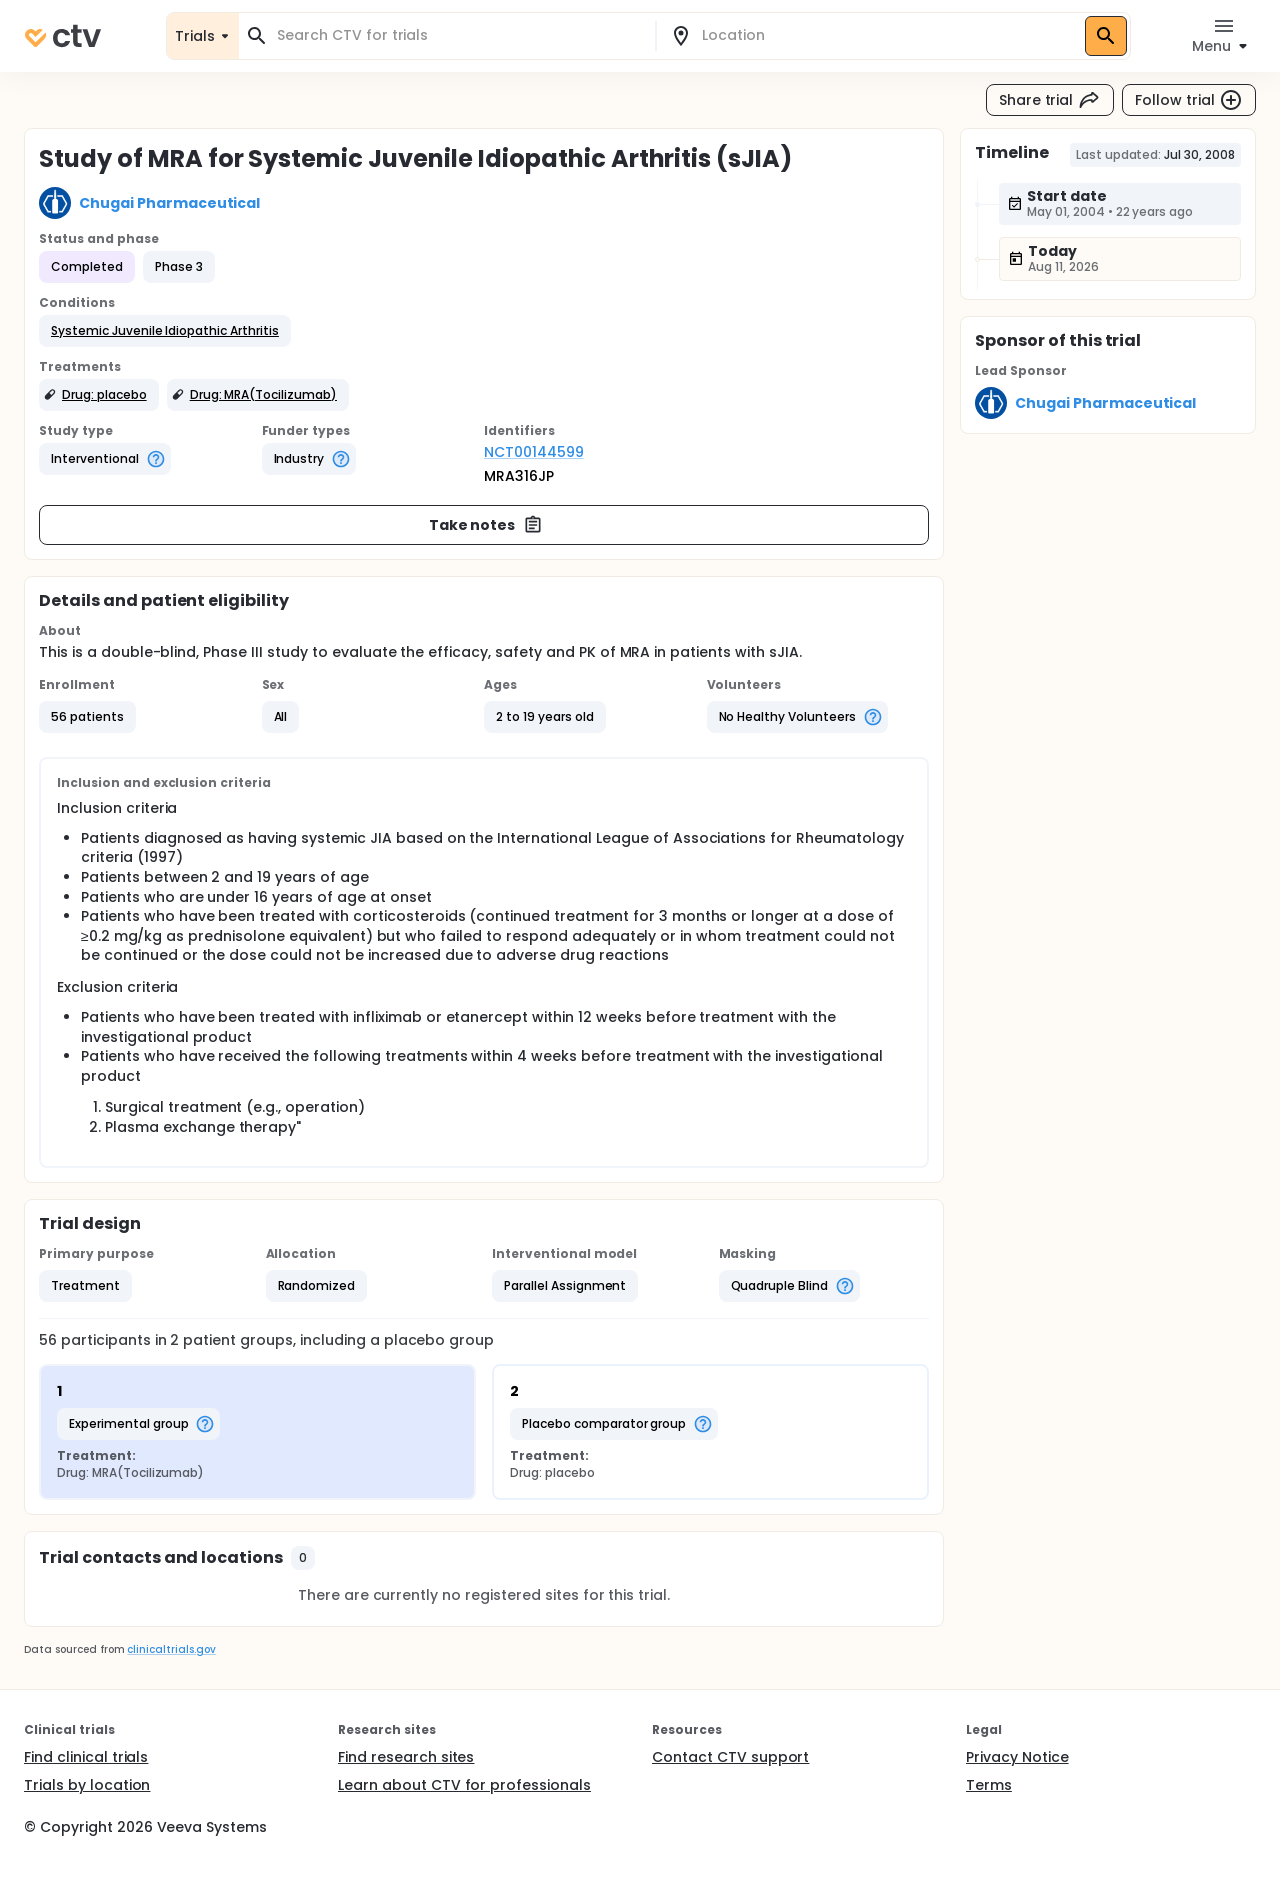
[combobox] (459, 35)
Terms (989, 1785)
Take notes (486, 525)
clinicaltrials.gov (171, 1649)
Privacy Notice (1017, 1757)
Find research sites (406, 1757)
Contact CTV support (730, 1757)
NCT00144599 (534, 452)
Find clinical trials (86, 1757)
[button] (165, 331)
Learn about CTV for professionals (464, 1785)
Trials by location (87, 1785)
